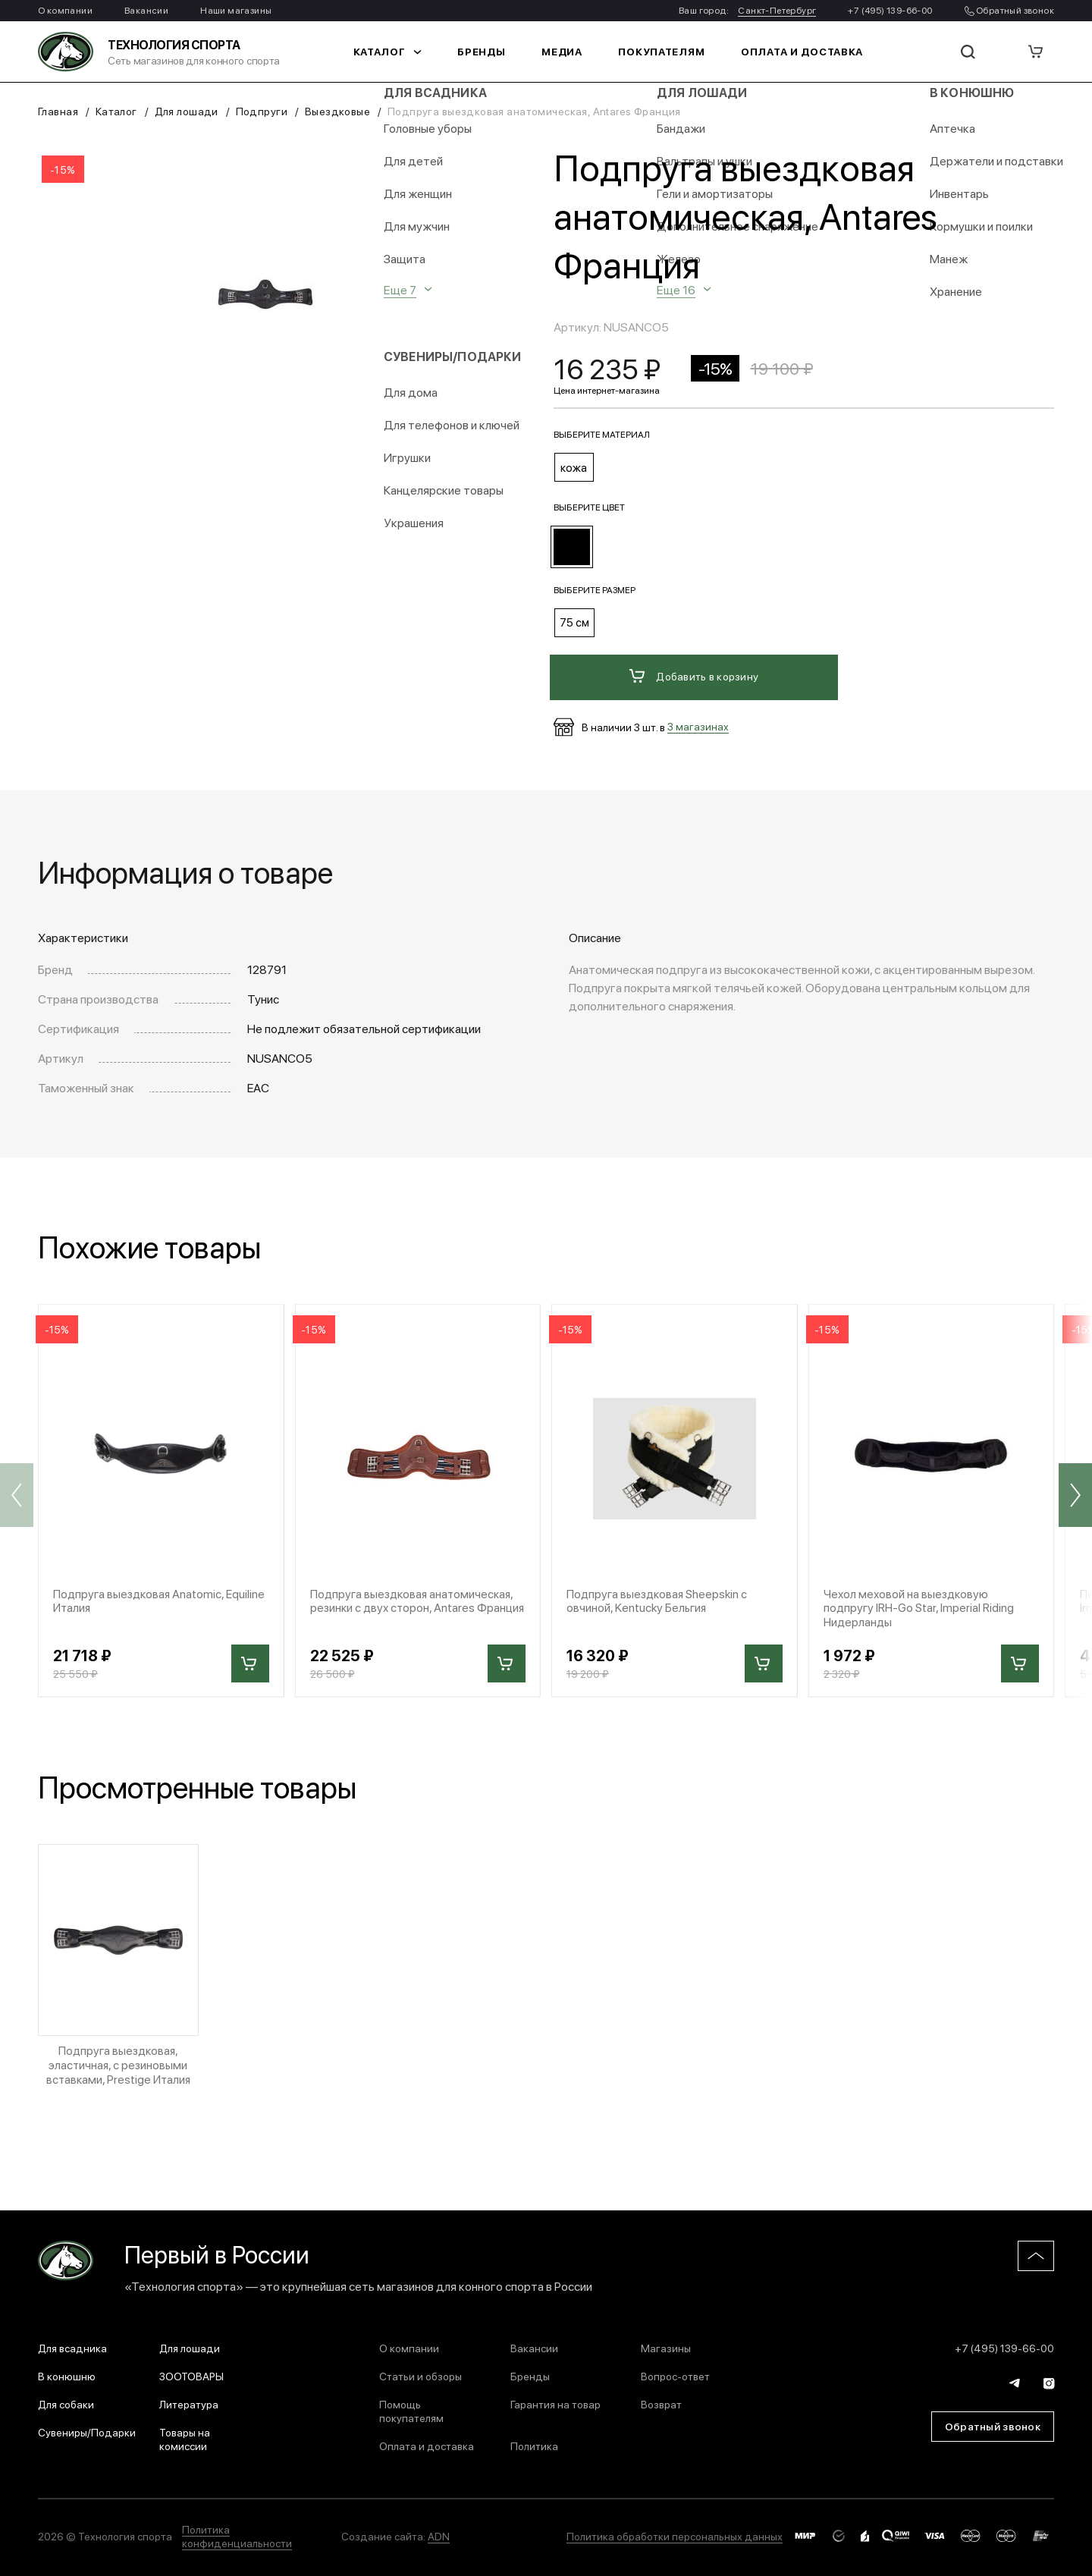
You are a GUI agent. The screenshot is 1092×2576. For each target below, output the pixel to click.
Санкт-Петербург (777, 10)
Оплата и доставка (790, 52)
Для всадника (72, 2344)
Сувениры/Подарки (87, 2428)
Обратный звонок (1009, 10)
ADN (439, 2532)
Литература (188, 2400)
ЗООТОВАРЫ (191, 2372)
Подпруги (261, 111)
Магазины (666, 2344)
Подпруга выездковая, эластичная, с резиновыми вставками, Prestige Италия (118, 2060)
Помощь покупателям (411, 2406)
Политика (534, 2442)
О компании (65, 10)
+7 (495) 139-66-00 (890, 10)
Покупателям (661, 52)
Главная (58, 111)
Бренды (490, 52)
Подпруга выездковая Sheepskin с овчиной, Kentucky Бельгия (659, 1594)
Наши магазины (235, 10)
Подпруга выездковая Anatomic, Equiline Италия (140, 1594)
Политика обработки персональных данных (674, 2532)
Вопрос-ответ (675, 2372)
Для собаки (66, 2400)
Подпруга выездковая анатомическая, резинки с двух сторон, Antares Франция (414, 1602)
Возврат (661, 2400)
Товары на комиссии (184, 2435)
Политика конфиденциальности (237, 2532)
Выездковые (337, 111)
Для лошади (186, 111)
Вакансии (146, 10)
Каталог (401, 52)
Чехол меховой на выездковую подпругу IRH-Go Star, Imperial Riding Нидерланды (921, 1602)
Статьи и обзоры (420, 2372)
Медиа (568, 52)
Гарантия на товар (555, 2400)
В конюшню (67, 2372)
